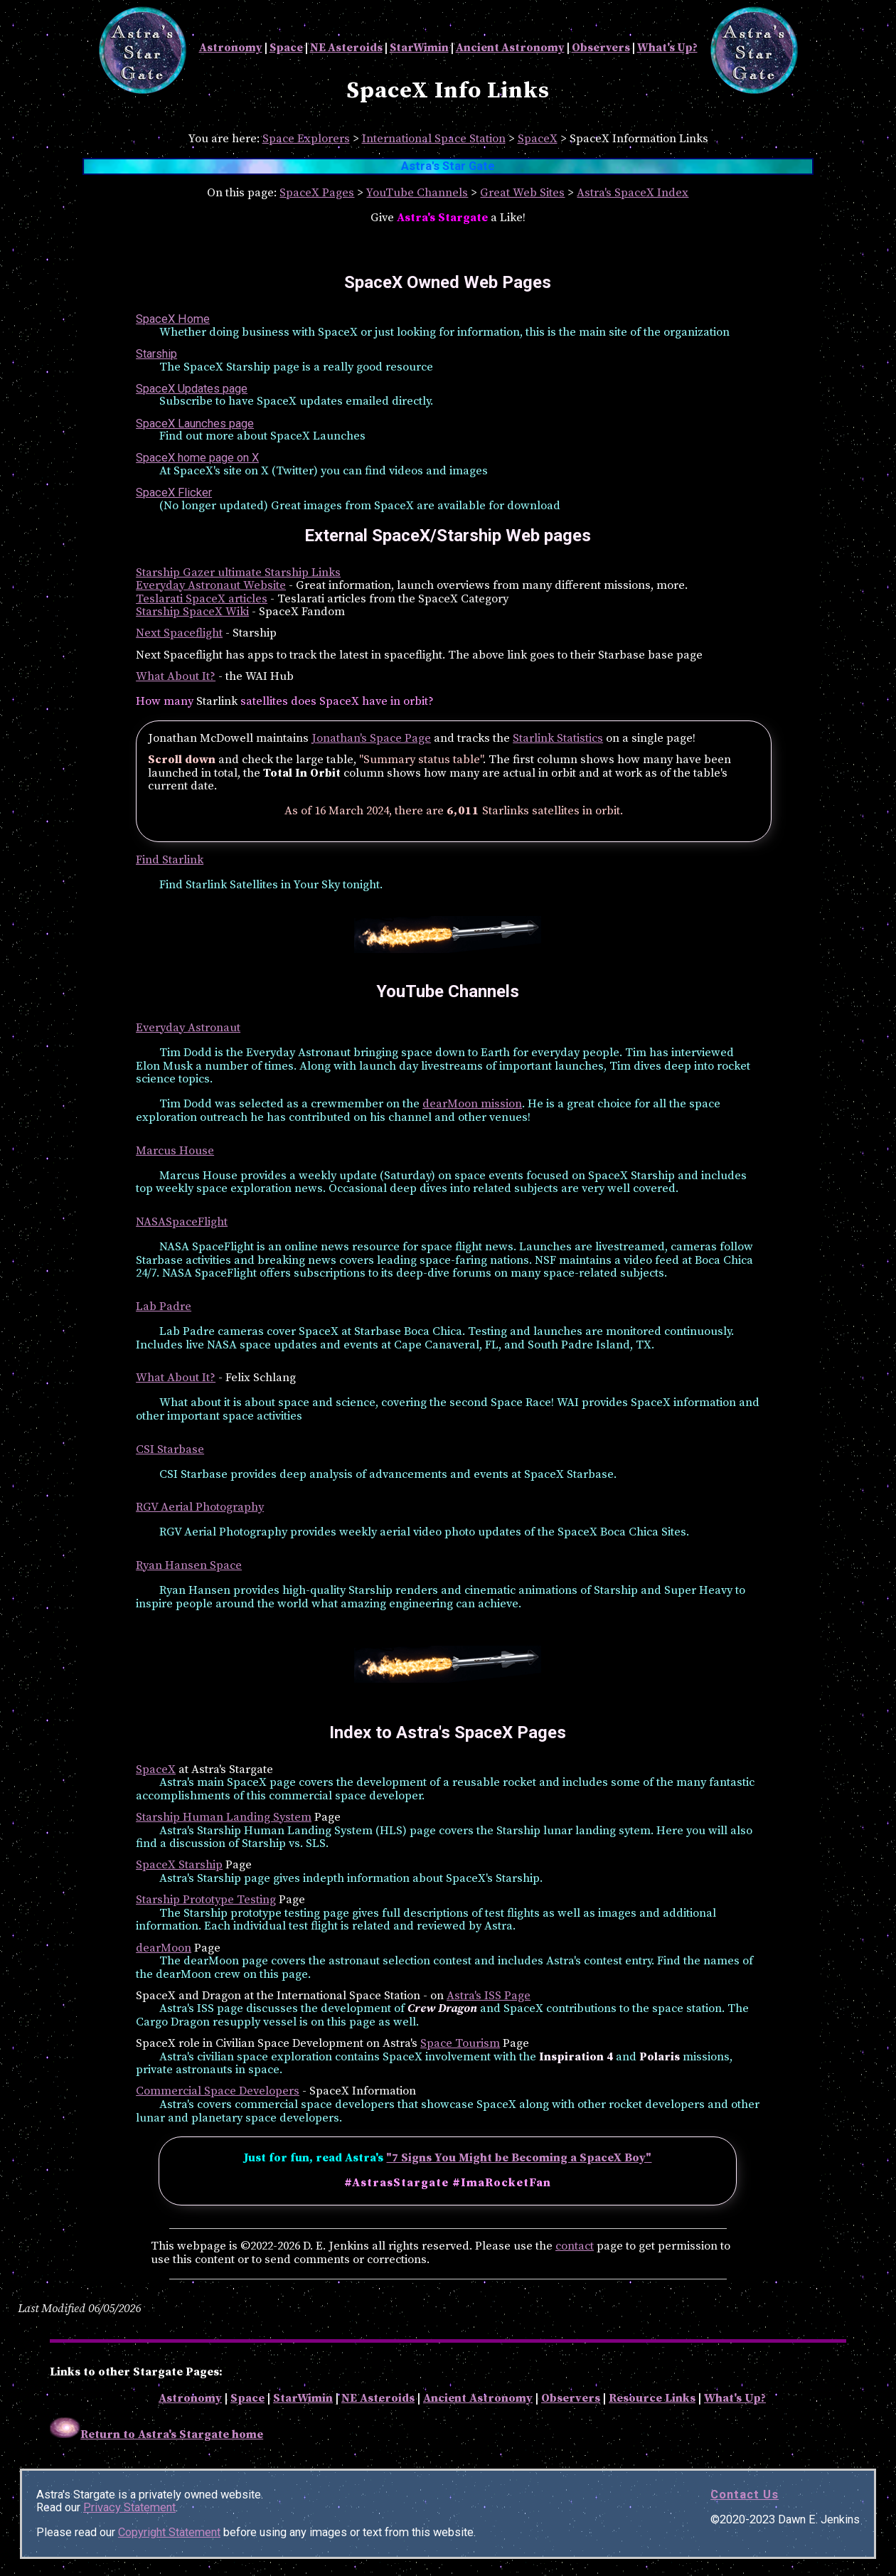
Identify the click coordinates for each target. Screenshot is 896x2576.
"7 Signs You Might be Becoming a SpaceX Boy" (518, 2158)
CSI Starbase (170, 1449)
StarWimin (419, 48)
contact (574, 2246)
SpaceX (538, 139)
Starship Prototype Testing (206, 1900)
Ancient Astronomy (510, 48)
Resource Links (652, 2398)
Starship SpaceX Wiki (192, 612)
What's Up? (667, 48)
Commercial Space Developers (217, 2091)
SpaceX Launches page (195, 423)
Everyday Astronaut (188, 1028)
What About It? (175, 676)
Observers (601, 48)
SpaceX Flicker (174, 492)
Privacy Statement (129, 2507)
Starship (156, 354)
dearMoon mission (472, 1104)
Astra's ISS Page (488, 1996)
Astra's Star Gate (448, 166)
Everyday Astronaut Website (211, 585)
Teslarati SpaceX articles (201, 599)
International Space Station (434, 139)
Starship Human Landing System (223, 1817)
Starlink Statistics (558, 738)
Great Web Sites (522, 193)
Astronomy (230, 48)
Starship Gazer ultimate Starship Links (238, 572)
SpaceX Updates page (191, 388)
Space (286, 48)
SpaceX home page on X (197, 457)
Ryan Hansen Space (189, 1565)
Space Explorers (306, 139)
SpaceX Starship (179, 1865)
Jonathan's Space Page (371, 738)
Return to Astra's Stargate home (156, 2434)
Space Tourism (460, 2043)
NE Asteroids (346, 48)
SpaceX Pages (316, 193)
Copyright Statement (169, 2532)
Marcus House (175, 1151)
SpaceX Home (173, 319)
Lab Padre (163, 1306)
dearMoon (163, 1948)
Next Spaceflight (179, 633)
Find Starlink (169, 860)
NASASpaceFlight (182, 1222)
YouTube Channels (417, 193)
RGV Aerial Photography (200, 1507)
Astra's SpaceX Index (632, 193)
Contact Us (744, 2494)
